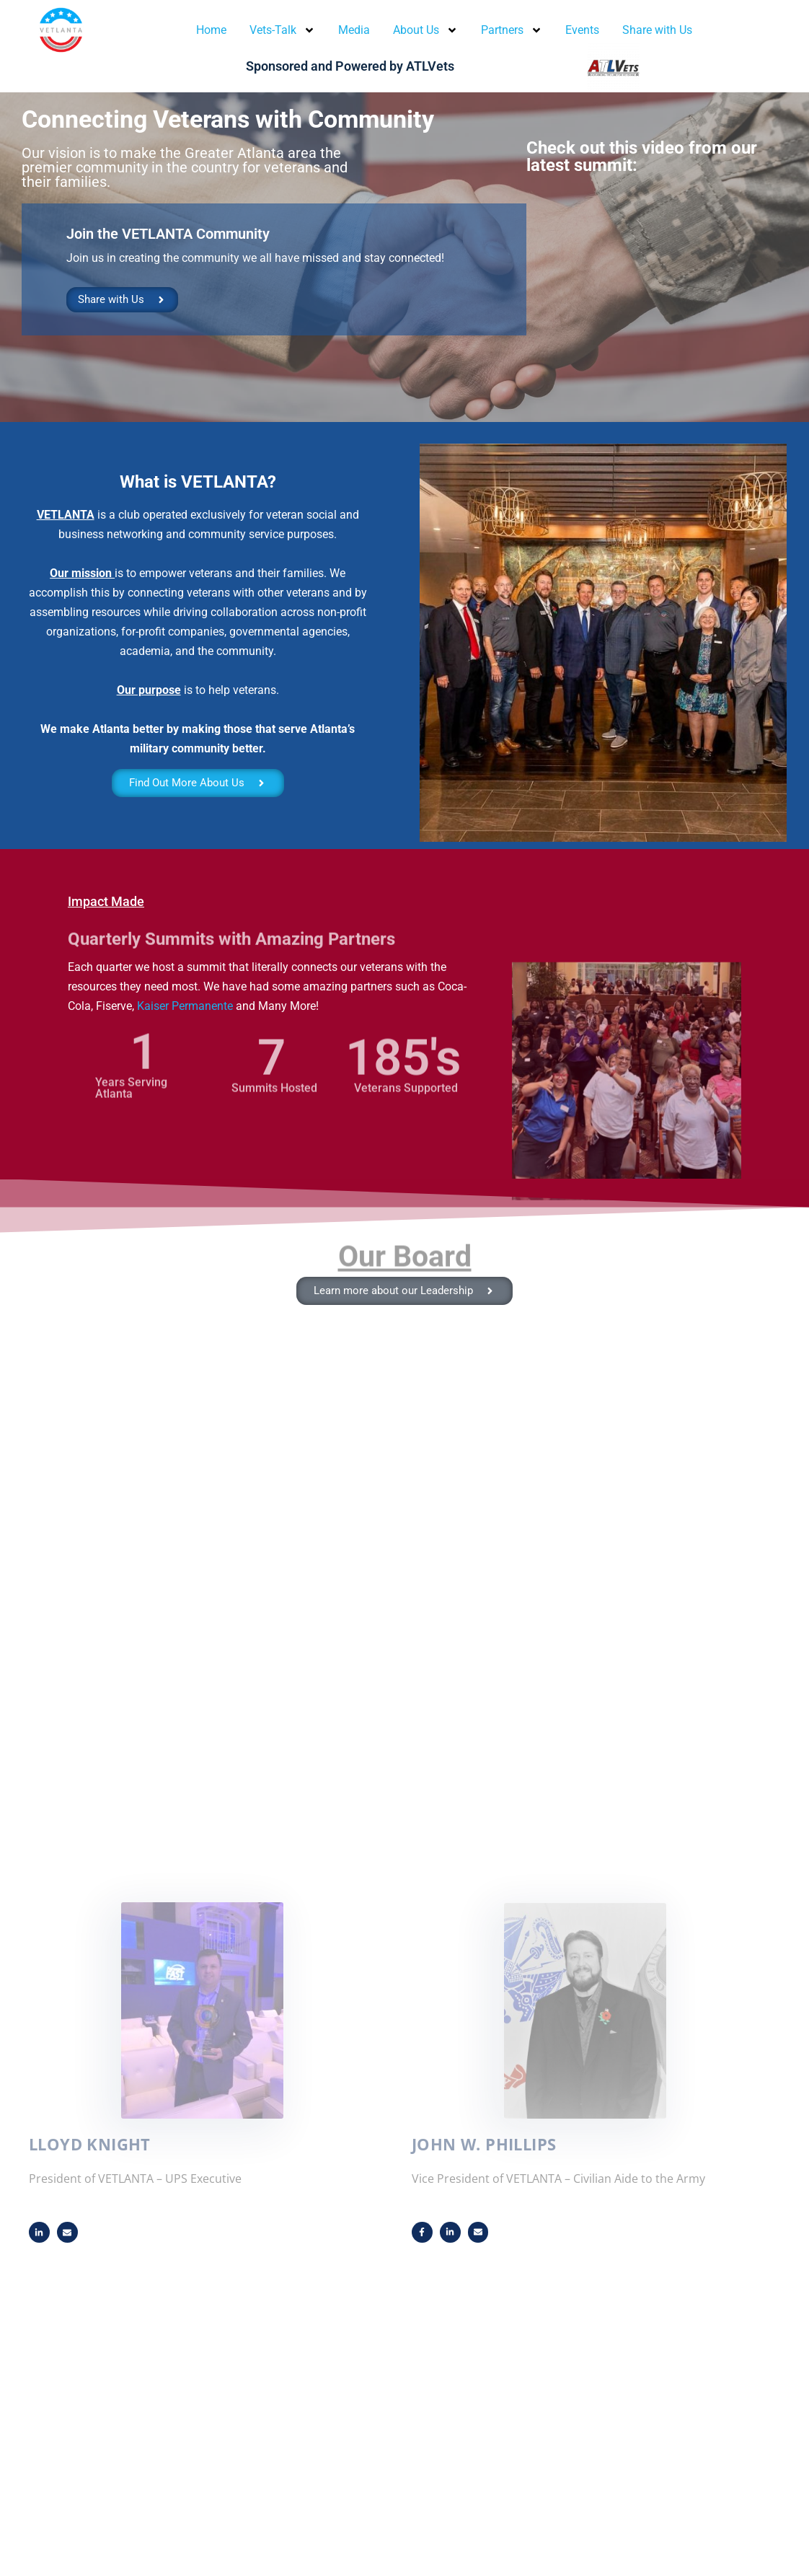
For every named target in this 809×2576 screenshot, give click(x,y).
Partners (511, 30)
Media (354, 30)
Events (582, 30)
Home (211, 30)
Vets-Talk (282, 30)
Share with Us (657, 30)
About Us (425, 30)
